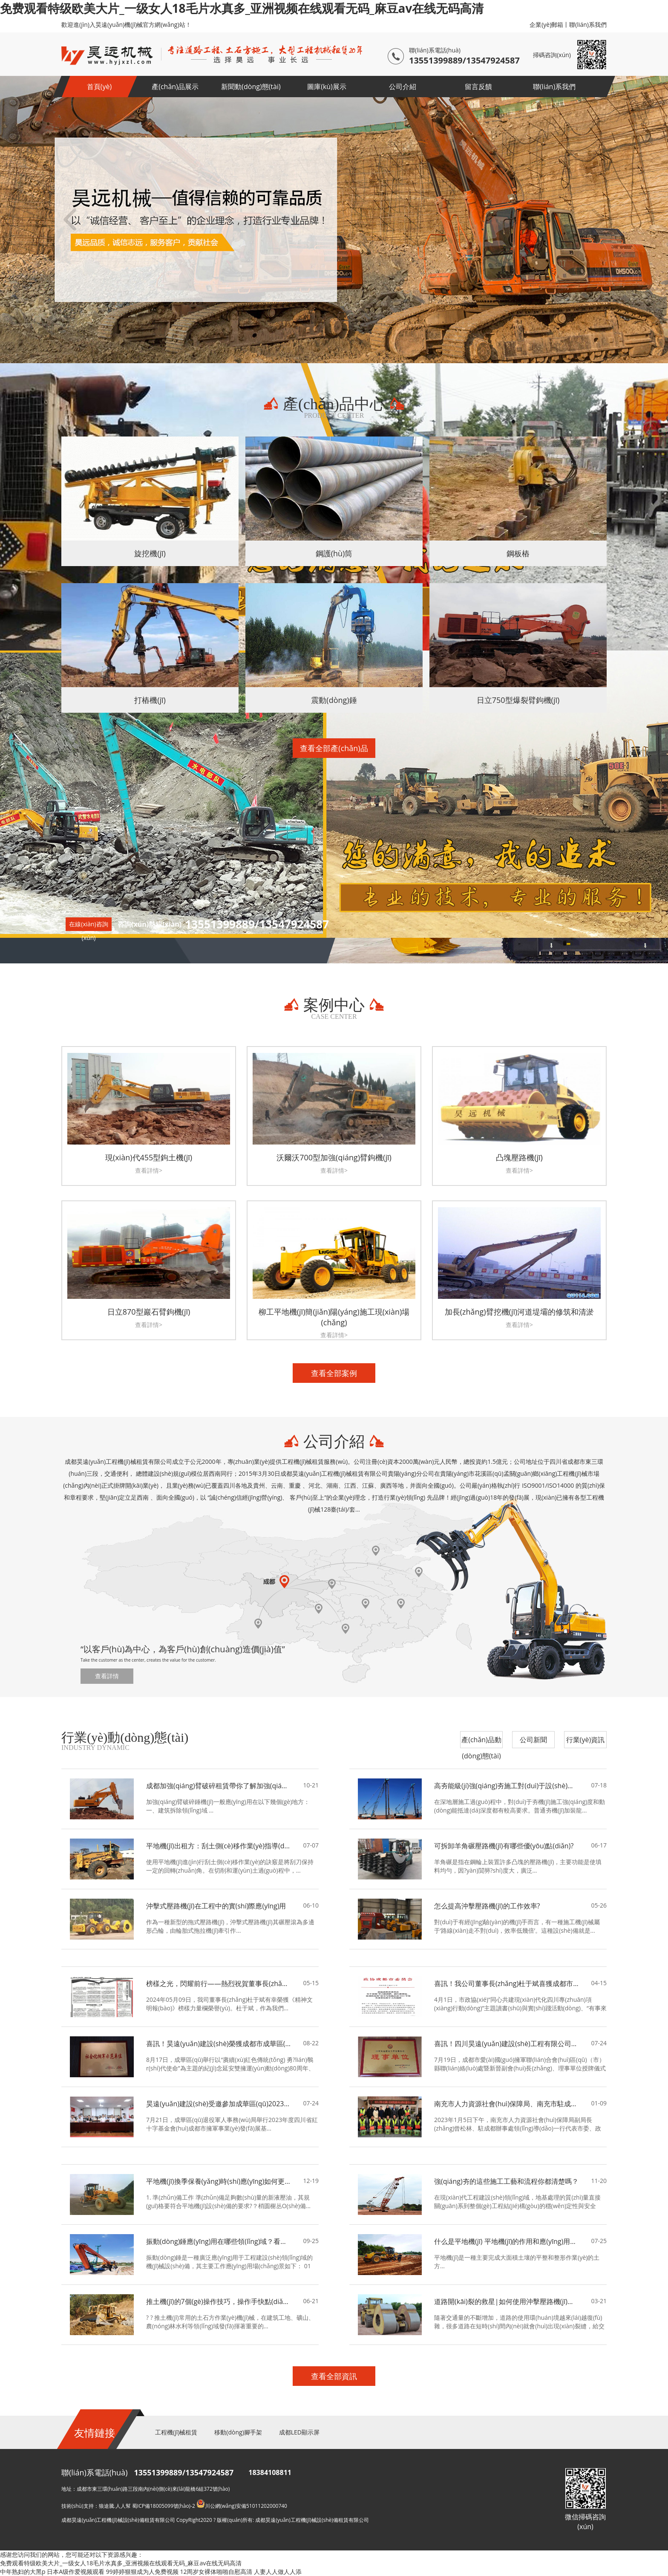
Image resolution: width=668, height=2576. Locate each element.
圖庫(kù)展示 (326, 86)
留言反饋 (478, 86)
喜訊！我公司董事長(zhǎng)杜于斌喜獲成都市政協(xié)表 (506, 1983)
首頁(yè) (99, 86)
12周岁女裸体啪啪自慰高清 (216, 2571)
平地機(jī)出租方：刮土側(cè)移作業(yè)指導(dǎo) (218, 1845)
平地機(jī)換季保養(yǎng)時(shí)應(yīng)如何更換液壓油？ (218, 2181)
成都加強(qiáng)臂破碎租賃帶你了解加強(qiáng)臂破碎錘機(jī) (218, 1785)
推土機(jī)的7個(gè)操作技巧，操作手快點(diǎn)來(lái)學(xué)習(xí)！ (218, 2301)
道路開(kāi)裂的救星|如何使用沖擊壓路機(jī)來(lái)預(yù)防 (506, 2301)
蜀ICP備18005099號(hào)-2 (163, 2506)
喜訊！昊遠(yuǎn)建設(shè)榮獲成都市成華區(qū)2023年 (218, 2043)
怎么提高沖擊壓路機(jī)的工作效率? (487, 1906)
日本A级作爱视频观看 (75, 2571)
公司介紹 (402, 86)
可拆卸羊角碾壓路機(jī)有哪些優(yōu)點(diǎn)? (503, 1845)
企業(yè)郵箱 (546, 24)
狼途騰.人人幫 (115, 2506)
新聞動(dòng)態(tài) (250, 86)
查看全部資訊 (334, 2376)
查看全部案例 (334, 1373)
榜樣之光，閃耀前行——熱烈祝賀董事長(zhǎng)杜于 (218, 1983)
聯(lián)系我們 (588, 24)
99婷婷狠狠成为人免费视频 (142, 2571)
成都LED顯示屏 (299, 2432)
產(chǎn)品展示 (175, 86)
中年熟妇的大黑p (23, 2571)
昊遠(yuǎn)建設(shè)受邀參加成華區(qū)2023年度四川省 (218, 2103)
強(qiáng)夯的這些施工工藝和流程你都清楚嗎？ (506, 2181)
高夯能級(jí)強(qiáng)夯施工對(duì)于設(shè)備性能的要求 (506, 1785)
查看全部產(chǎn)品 (334, 748)
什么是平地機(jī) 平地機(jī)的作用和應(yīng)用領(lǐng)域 (506, 2241)
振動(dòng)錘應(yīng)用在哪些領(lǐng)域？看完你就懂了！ (218, 2241)
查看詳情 (107, 1676)
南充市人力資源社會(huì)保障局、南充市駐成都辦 (506, 2103)
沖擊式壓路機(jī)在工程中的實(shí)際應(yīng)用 (216, 1906)
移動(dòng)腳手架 (238, 2432)
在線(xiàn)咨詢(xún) (88, 925)
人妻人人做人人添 (278, 2571)
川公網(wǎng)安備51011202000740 (241, 2506)
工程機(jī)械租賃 (176, 2432)
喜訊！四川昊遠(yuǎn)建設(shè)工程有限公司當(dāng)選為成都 (506, 2043)
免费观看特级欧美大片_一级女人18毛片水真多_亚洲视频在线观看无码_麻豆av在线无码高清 (242, 8)
